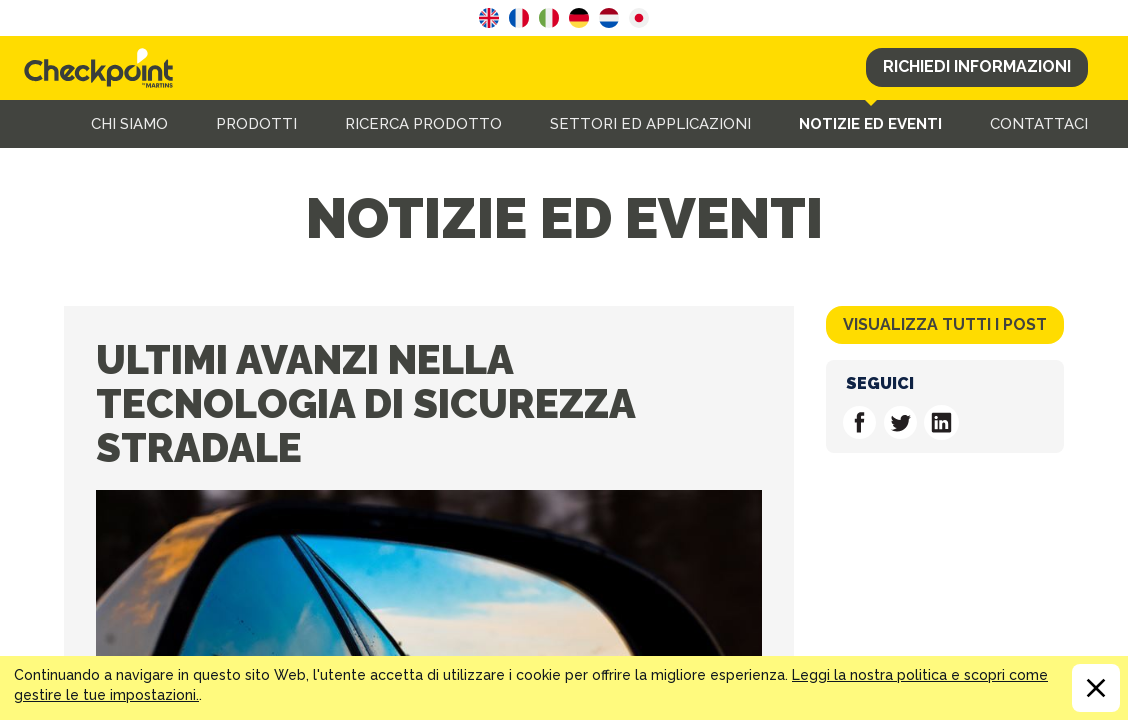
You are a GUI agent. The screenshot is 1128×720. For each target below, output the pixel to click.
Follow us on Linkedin (941, 422)
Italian (549, 18)
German (579, 18)
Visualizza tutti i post (945, 324)
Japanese (639, 18)
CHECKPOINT (104, 68)
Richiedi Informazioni (977, 66)
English (489, 18)
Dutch (609, 18)
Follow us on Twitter (900, 422)
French (519, 18)
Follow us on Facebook (859, 422)
